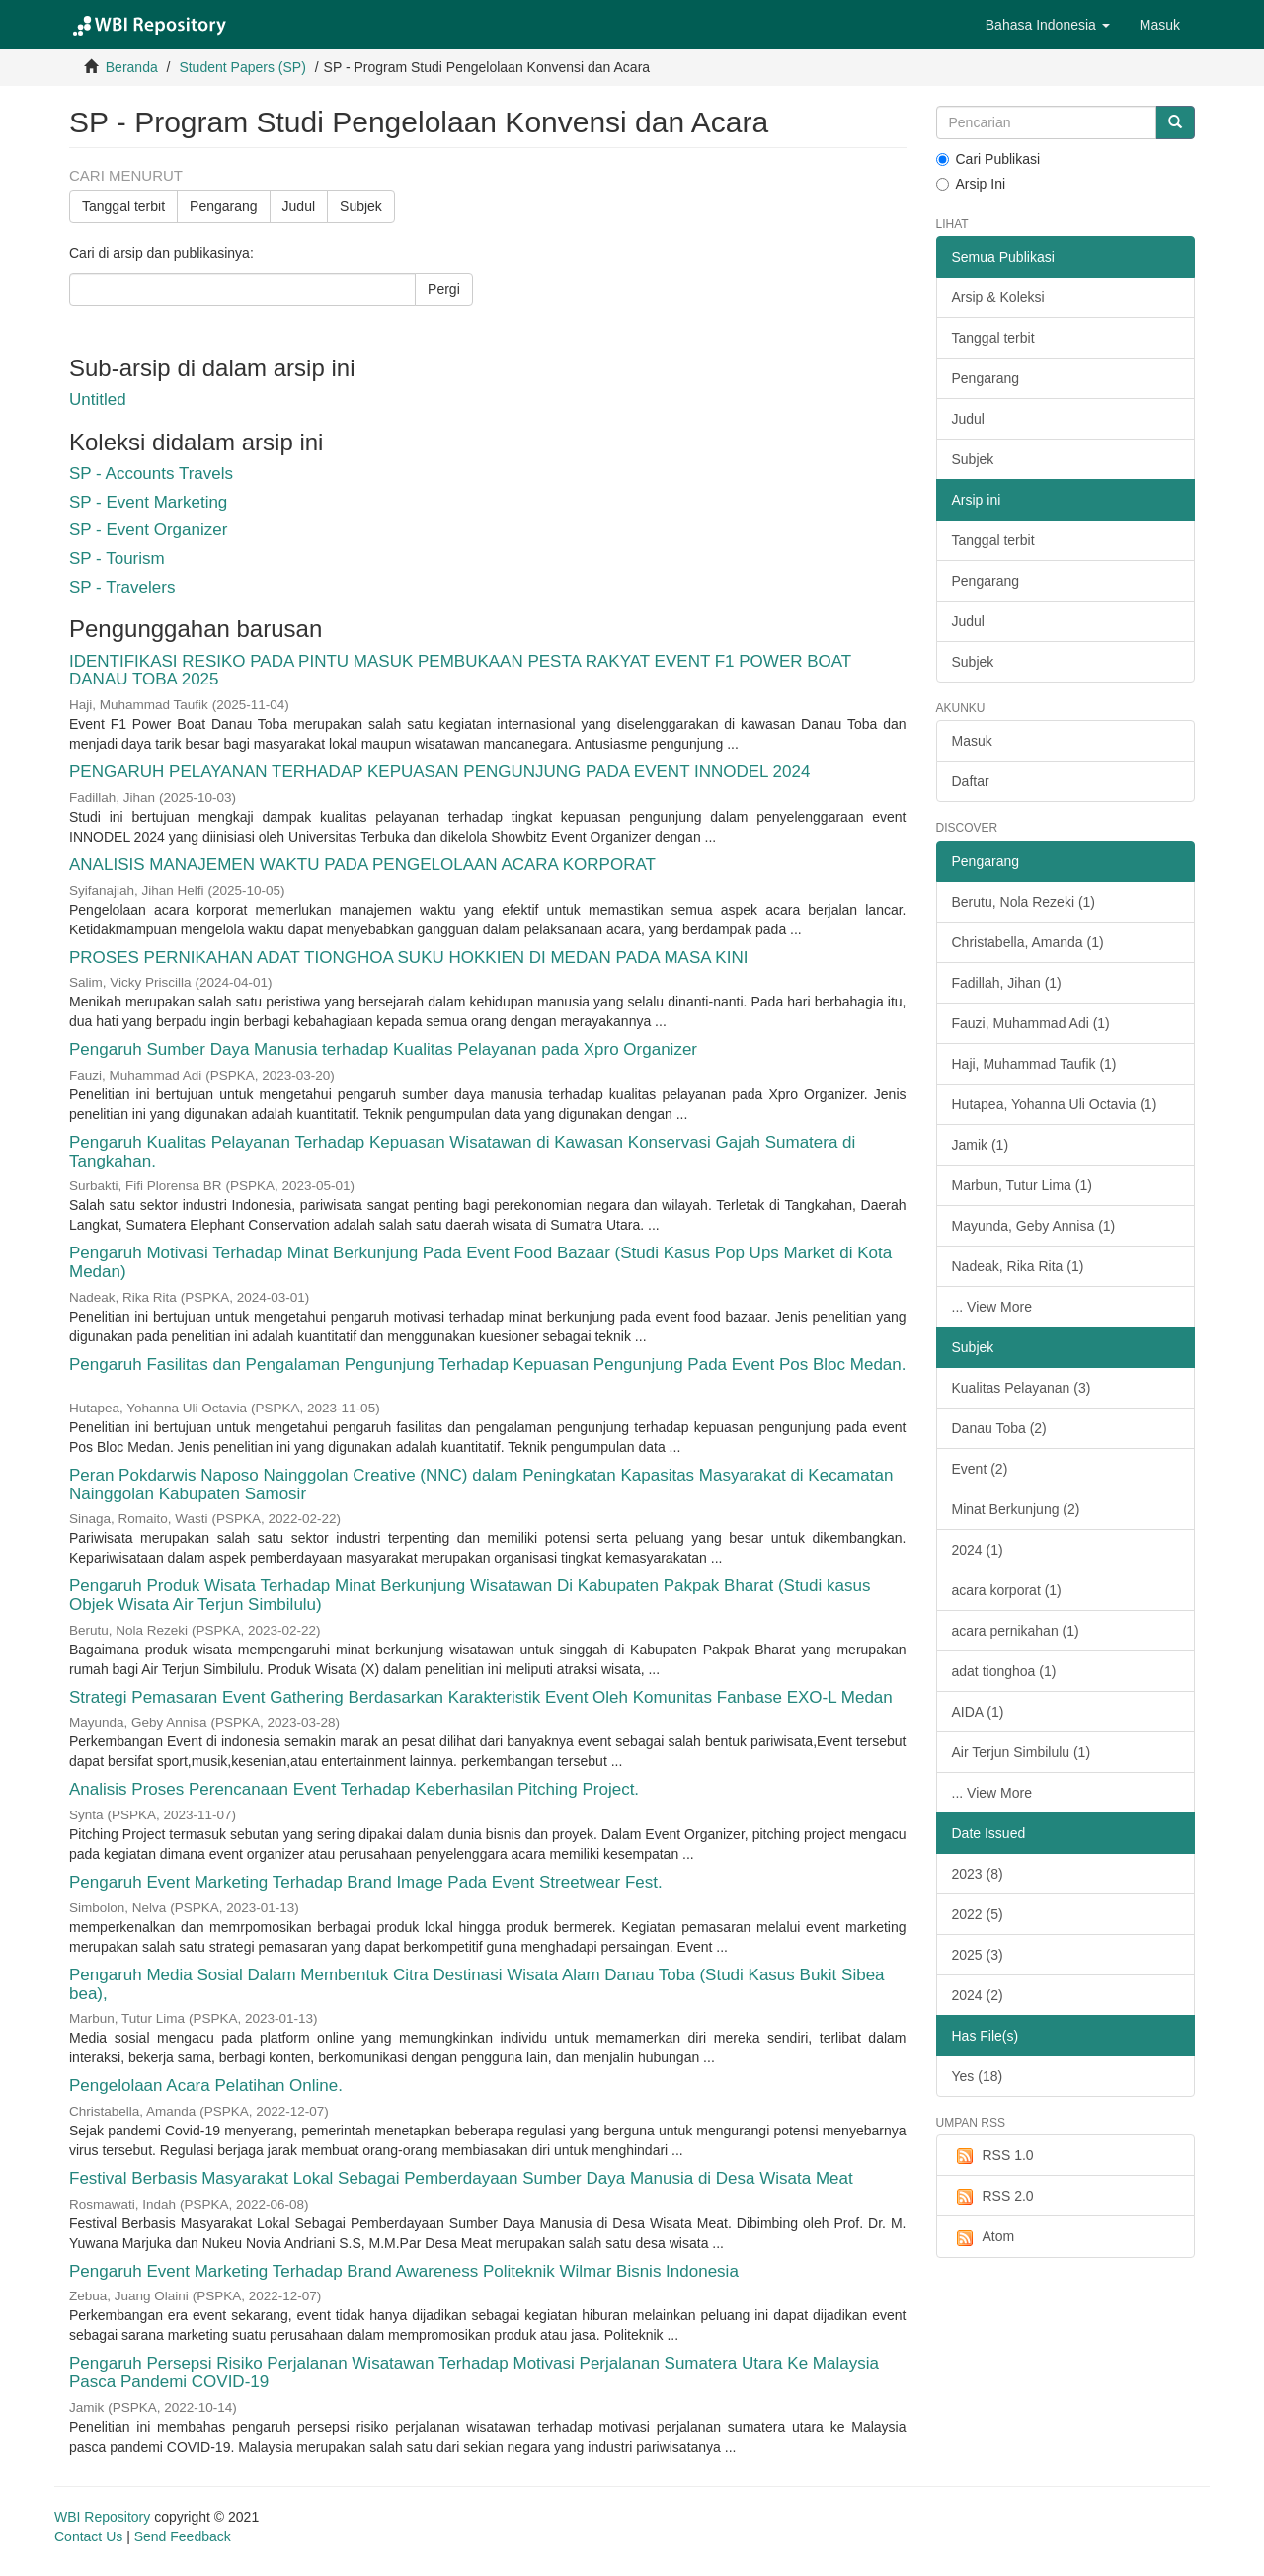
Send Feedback (182, 2536)
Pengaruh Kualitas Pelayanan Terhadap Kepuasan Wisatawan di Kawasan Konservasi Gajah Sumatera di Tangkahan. (462, 1151)
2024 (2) (977, 1995)
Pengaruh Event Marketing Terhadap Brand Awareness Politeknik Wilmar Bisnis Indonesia (404, 2271)
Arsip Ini (971, 184)
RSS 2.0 (993, 2197)
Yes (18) (977, 2076)
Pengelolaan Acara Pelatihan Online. (206, 2085)
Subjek (361, 206)
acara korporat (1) (1007, 1590)
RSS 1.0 (993, 2156)
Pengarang (224, 206)
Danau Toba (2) (999, 1428)
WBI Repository (102, 2517)
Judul (298, 206)
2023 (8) (977, 1874)
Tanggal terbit (123, 206)
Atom (983, 2237)
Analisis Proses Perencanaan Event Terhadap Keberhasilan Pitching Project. (354, 1789)
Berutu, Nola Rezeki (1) (1024, 902)
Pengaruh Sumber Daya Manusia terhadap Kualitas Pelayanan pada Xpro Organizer (383, 1049)
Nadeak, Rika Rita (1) (1018, 1266)
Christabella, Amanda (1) (1028, 942)
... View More (992, 1307)
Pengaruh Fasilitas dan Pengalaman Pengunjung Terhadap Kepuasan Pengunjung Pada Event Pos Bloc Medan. (487, 1364)
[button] (1048, 24)
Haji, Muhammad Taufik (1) (1034, 1064)
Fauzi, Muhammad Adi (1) (1031, 1023)
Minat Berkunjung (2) (1016, 1509)
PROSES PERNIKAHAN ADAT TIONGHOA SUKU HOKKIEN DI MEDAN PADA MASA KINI (408, 957)
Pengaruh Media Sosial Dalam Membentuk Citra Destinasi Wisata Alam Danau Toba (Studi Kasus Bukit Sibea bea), (477, 1984)
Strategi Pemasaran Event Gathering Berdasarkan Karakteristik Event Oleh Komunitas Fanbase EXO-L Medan (481, 1697)
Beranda (132, 67)
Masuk (972, 741)
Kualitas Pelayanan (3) (1021, 1388)
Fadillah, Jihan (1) (1007, 983)
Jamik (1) (980, 1145)
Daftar (970, 781)
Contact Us (88, 2536)
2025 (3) (977, 1955)
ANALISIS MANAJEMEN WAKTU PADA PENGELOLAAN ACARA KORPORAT (362, 864)
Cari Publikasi (988, 159)
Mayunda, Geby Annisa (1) (1034, 1226)
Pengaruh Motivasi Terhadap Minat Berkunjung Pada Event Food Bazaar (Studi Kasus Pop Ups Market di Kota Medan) (480, 1262)
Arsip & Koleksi (998, 297)
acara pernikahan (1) (1015, 1631)
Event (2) (980, 1469)
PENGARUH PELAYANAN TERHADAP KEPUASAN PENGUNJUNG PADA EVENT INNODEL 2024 (439, 772)
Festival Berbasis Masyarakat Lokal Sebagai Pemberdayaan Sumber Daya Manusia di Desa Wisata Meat (461, 2178)
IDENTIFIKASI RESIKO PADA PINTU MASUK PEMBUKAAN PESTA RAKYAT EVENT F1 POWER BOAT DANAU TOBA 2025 (460, 670)
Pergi (444, 289)
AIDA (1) (978, 1712)
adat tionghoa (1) (1004, 1671)
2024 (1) (977, 1550)
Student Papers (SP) (242, 67)
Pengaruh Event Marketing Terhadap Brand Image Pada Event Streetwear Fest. (366, 1882)
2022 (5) (977, 1914)
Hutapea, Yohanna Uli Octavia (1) (1054, 1104)
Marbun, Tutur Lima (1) (1022, 1185)
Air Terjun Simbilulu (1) (1021, 1752)
